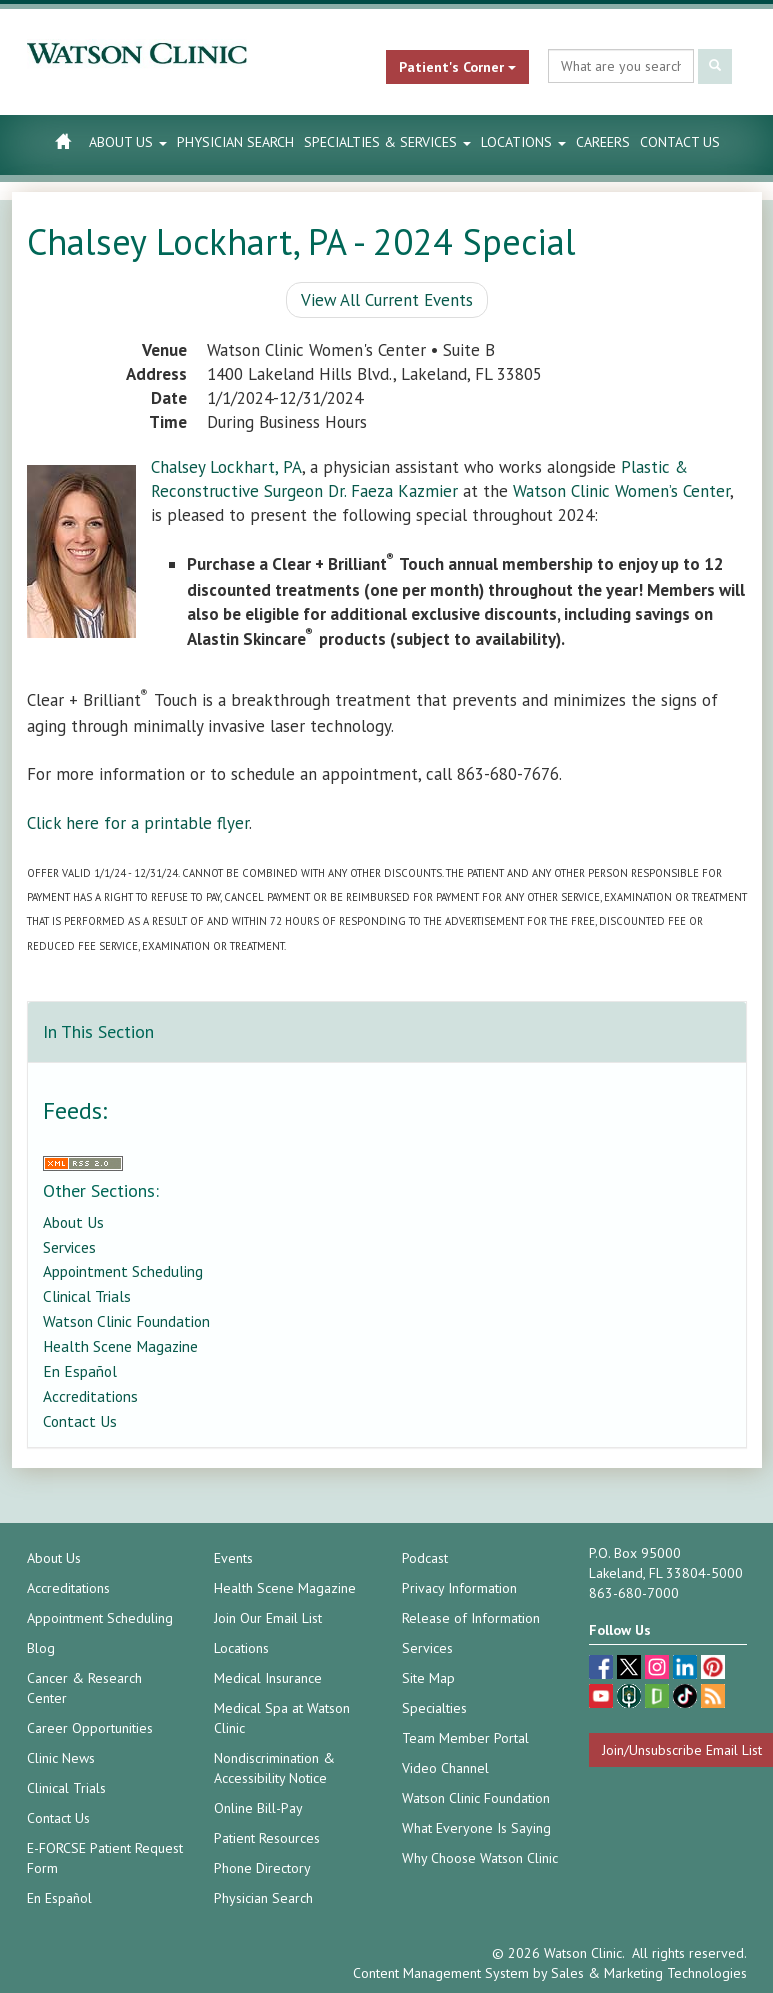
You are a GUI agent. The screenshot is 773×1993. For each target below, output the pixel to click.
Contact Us (680, 142)
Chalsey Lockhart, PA (226, 467)
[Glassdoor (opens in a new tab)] (659, 1698)
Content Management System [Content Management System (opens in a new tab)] (441, 1973)
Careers (603, 142)
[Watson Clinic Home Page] (63, 141)
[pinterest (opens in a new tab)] (713, 1669)
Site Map (428, 1678)
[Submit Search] (715, 66)
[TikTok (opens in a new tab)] (687, 1698)
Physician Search (235, 142)
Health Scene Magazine (120, 1346)
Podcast (425, 1558)
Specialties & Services (387, 142)
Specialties (434, 1708)
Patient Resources (267, 1838)
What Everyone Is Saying (476, 1828)
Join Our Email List (268, 1618)
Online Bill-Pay (258, 1808)
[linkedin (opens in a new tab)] (687, 1669)
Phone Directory (262, 1868)
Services (69, 1247)
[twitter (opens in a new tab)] (631, 1669)
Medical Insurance (268, 1678)
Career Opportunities (90, 1728)
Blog (41, 1648)
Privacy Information (459, 1588)
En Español (80, 1371)
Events (233, 1558)
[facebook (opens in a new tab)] (603, 1669)
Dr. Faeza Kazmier (393, 491)
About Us (128, 142)
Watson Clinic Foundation (126, 1321)
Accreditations (90, 1396)
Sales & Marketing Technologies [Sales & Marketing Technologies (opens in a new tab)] (649, 1973)
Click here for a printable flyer (138, 823)
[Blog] (713, 1698)
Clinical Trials (87, 1296)
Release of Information (471, 1618)
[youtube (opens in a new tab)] (603, 1698)
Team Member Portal (465, 1738)
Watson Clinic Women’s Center (621, 491)
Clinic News (61, 1758)
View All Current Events (387, 300)
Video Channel (445, 1768)
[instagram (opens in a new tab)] (659, 1669)
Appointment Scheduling (123, 1271)
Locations (523, 142)
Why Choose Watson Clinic (480, 1858)
